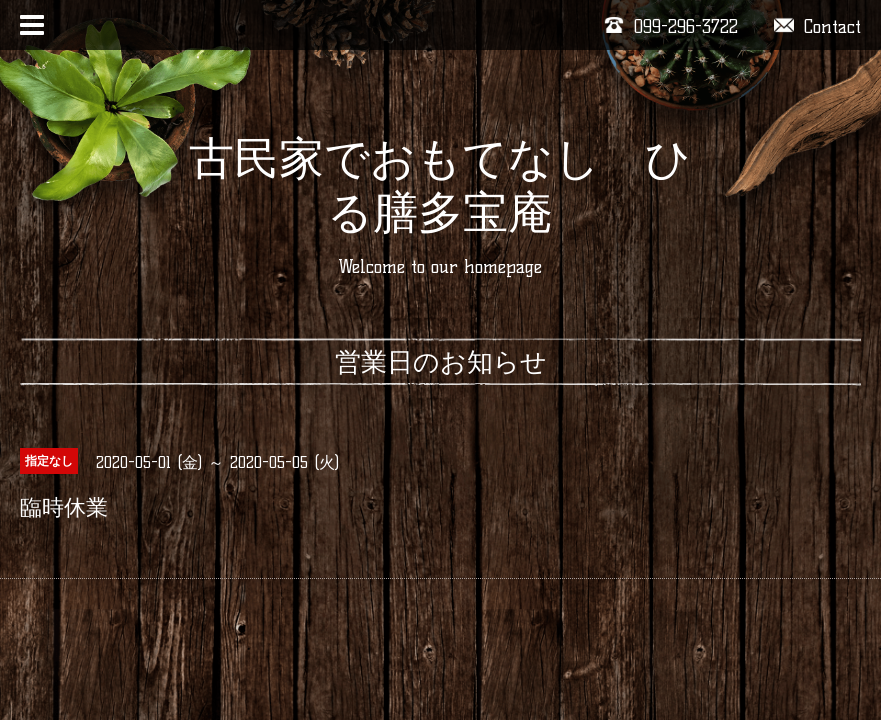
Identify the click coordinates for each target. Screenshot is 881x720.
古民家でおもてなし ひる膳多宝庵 (440, 185)
